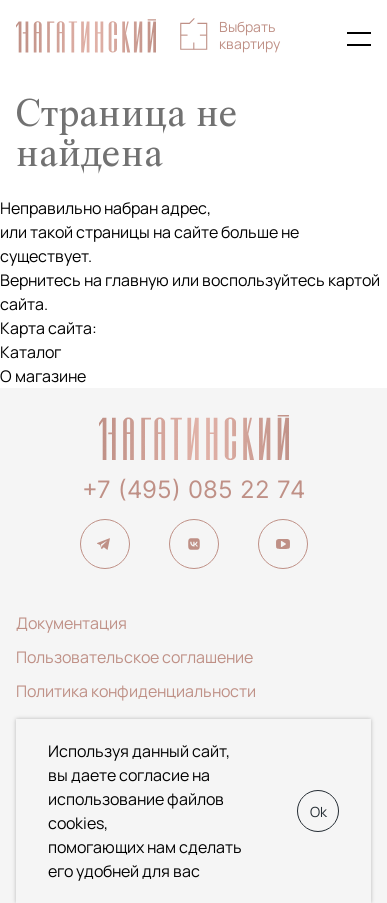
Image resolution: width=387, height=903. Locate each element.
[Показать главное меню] (359, 39)
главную (137, 280)
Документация (71, 623)
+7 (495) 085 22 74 (193, 489)
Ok (318, 811)
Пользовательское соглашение (134, 657)
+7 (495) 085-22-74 (315, 39)
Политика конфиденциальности (136, 691)
